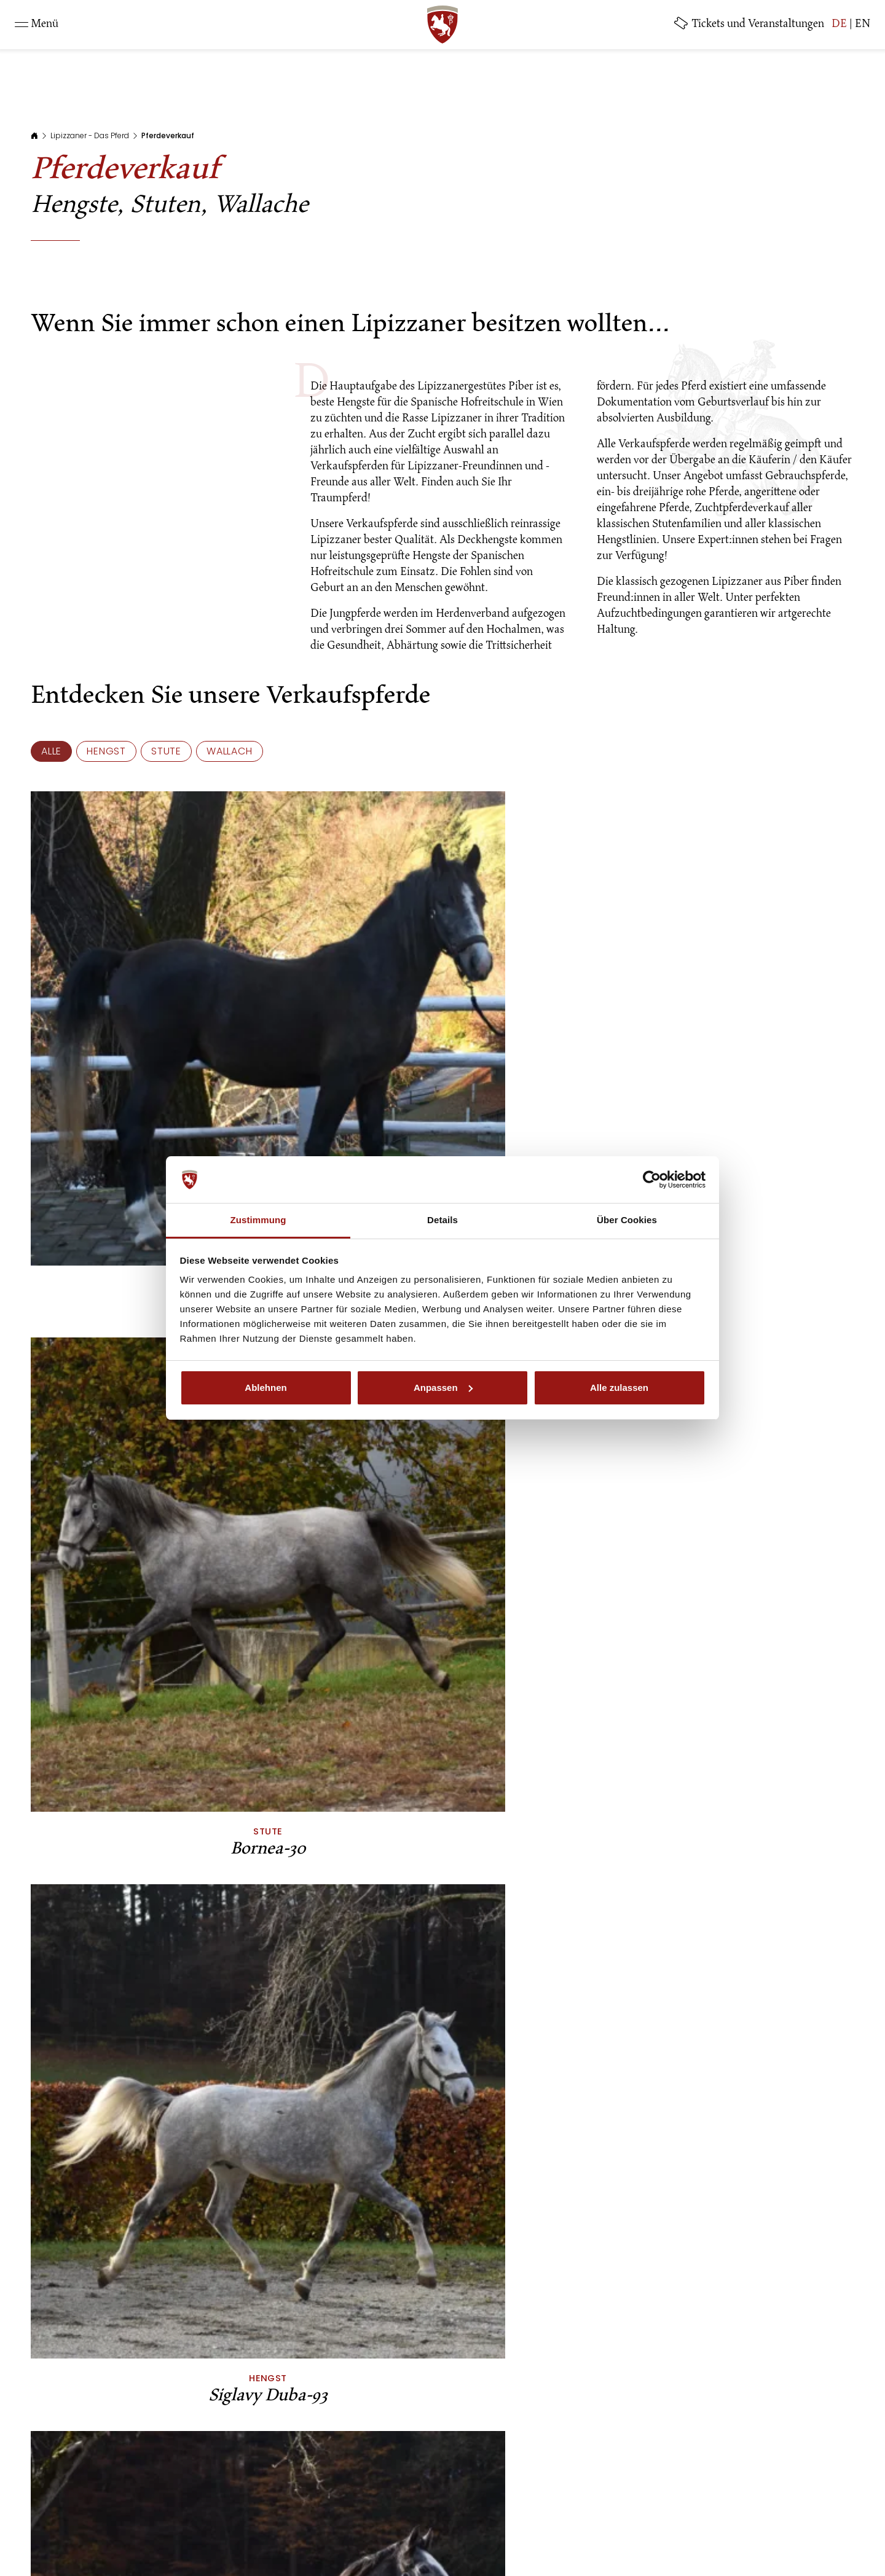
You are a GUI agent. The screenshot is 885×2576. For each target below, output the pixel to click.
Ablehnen (265, 1387)
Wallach (229, 751)
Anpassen (443, 1387)
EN (862, 24)
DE (839, 24)
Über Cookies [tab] (627, 1220)
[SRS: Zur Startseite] (442, 24)
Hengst (106, 751)
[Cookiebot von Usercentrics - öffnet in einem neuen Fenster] (652, 1179)
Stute (166, 751)
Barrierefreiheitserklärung (614, 2509)
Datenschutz (408, 2509)
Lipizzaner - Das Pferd (89, 135)
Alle (51, 751)
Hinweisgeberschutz (495, 2509)
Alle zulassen (619, 1387)
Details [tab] (442, 1220)
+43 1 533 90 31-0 (318, 2451)
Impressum (237, 2509)
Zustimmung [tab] (258, 1220)
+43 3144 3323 (587, 2451)
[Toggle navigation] (36, 24)
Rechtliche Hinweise (321, 2509)
